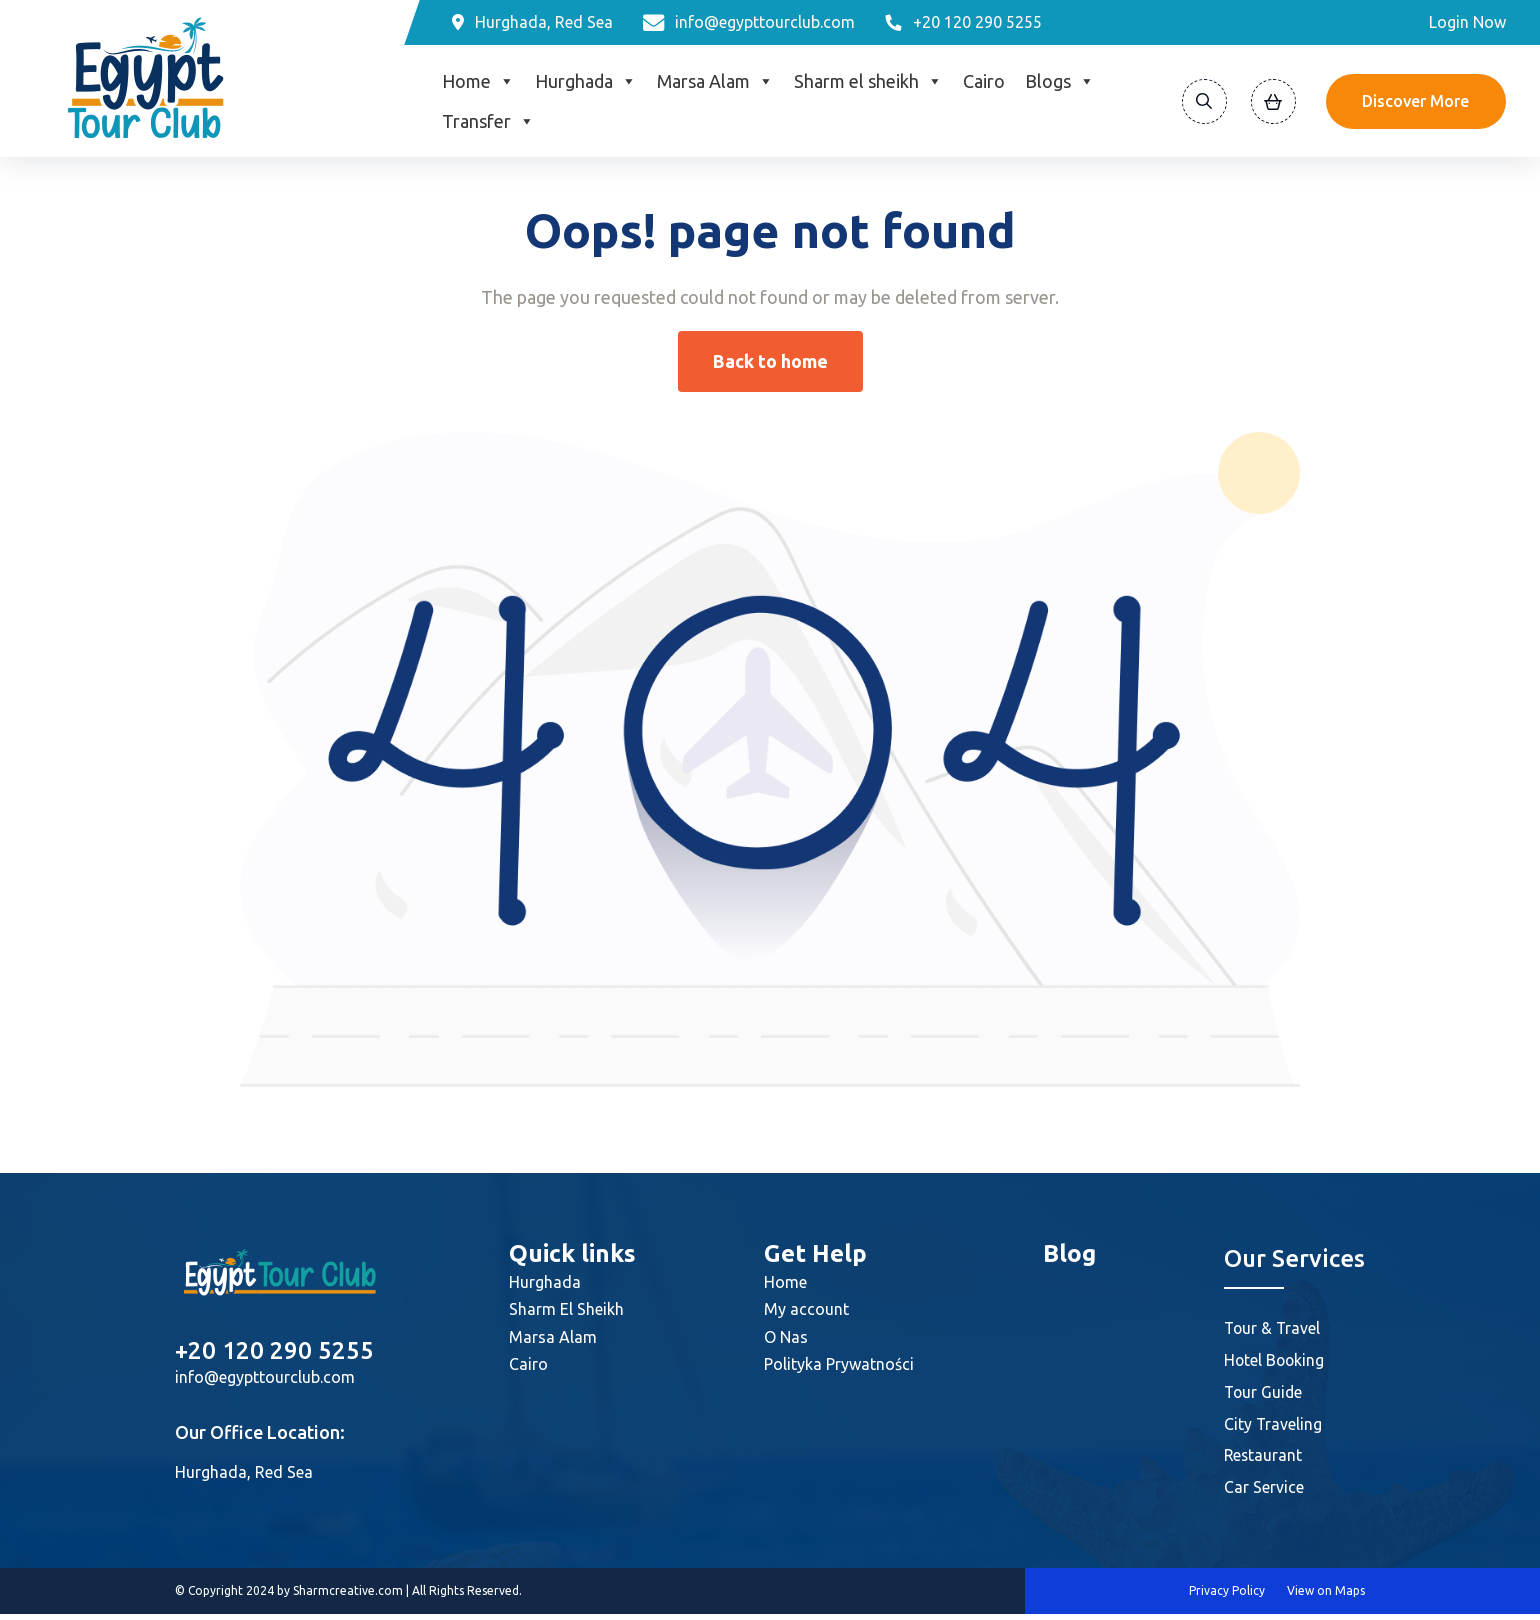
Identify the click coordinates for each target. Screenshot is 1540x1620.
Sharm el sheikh (868, 81)
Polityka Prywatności (839, 1364)
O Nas (786, 1337)
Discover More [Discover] (1415, 101)
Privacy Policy (1227, 1596)
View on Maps (1326, 1596)
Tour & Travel (1273, 1328)
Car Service (1264, 1493)
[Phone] (963, 22)
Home (478, 81)
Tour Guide (1264, 1394)
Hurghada (586, 81)
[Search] (1204, 101)
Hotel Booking (1275, 1361)
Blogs (1060, 81)
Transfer (488, 121)
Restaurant (1264, 1460)
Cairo (984, 81)
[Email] (749, 22)
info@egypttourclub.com (265, 1377)
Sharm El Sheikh (566, 1309)
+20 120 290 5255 (274, 1350)
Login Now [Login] (1467, 22)
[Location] (532, 22)
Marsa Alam (715, 81)
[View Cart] (1273, 101)
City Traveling (1273, 1427)
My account (806, 1309)
